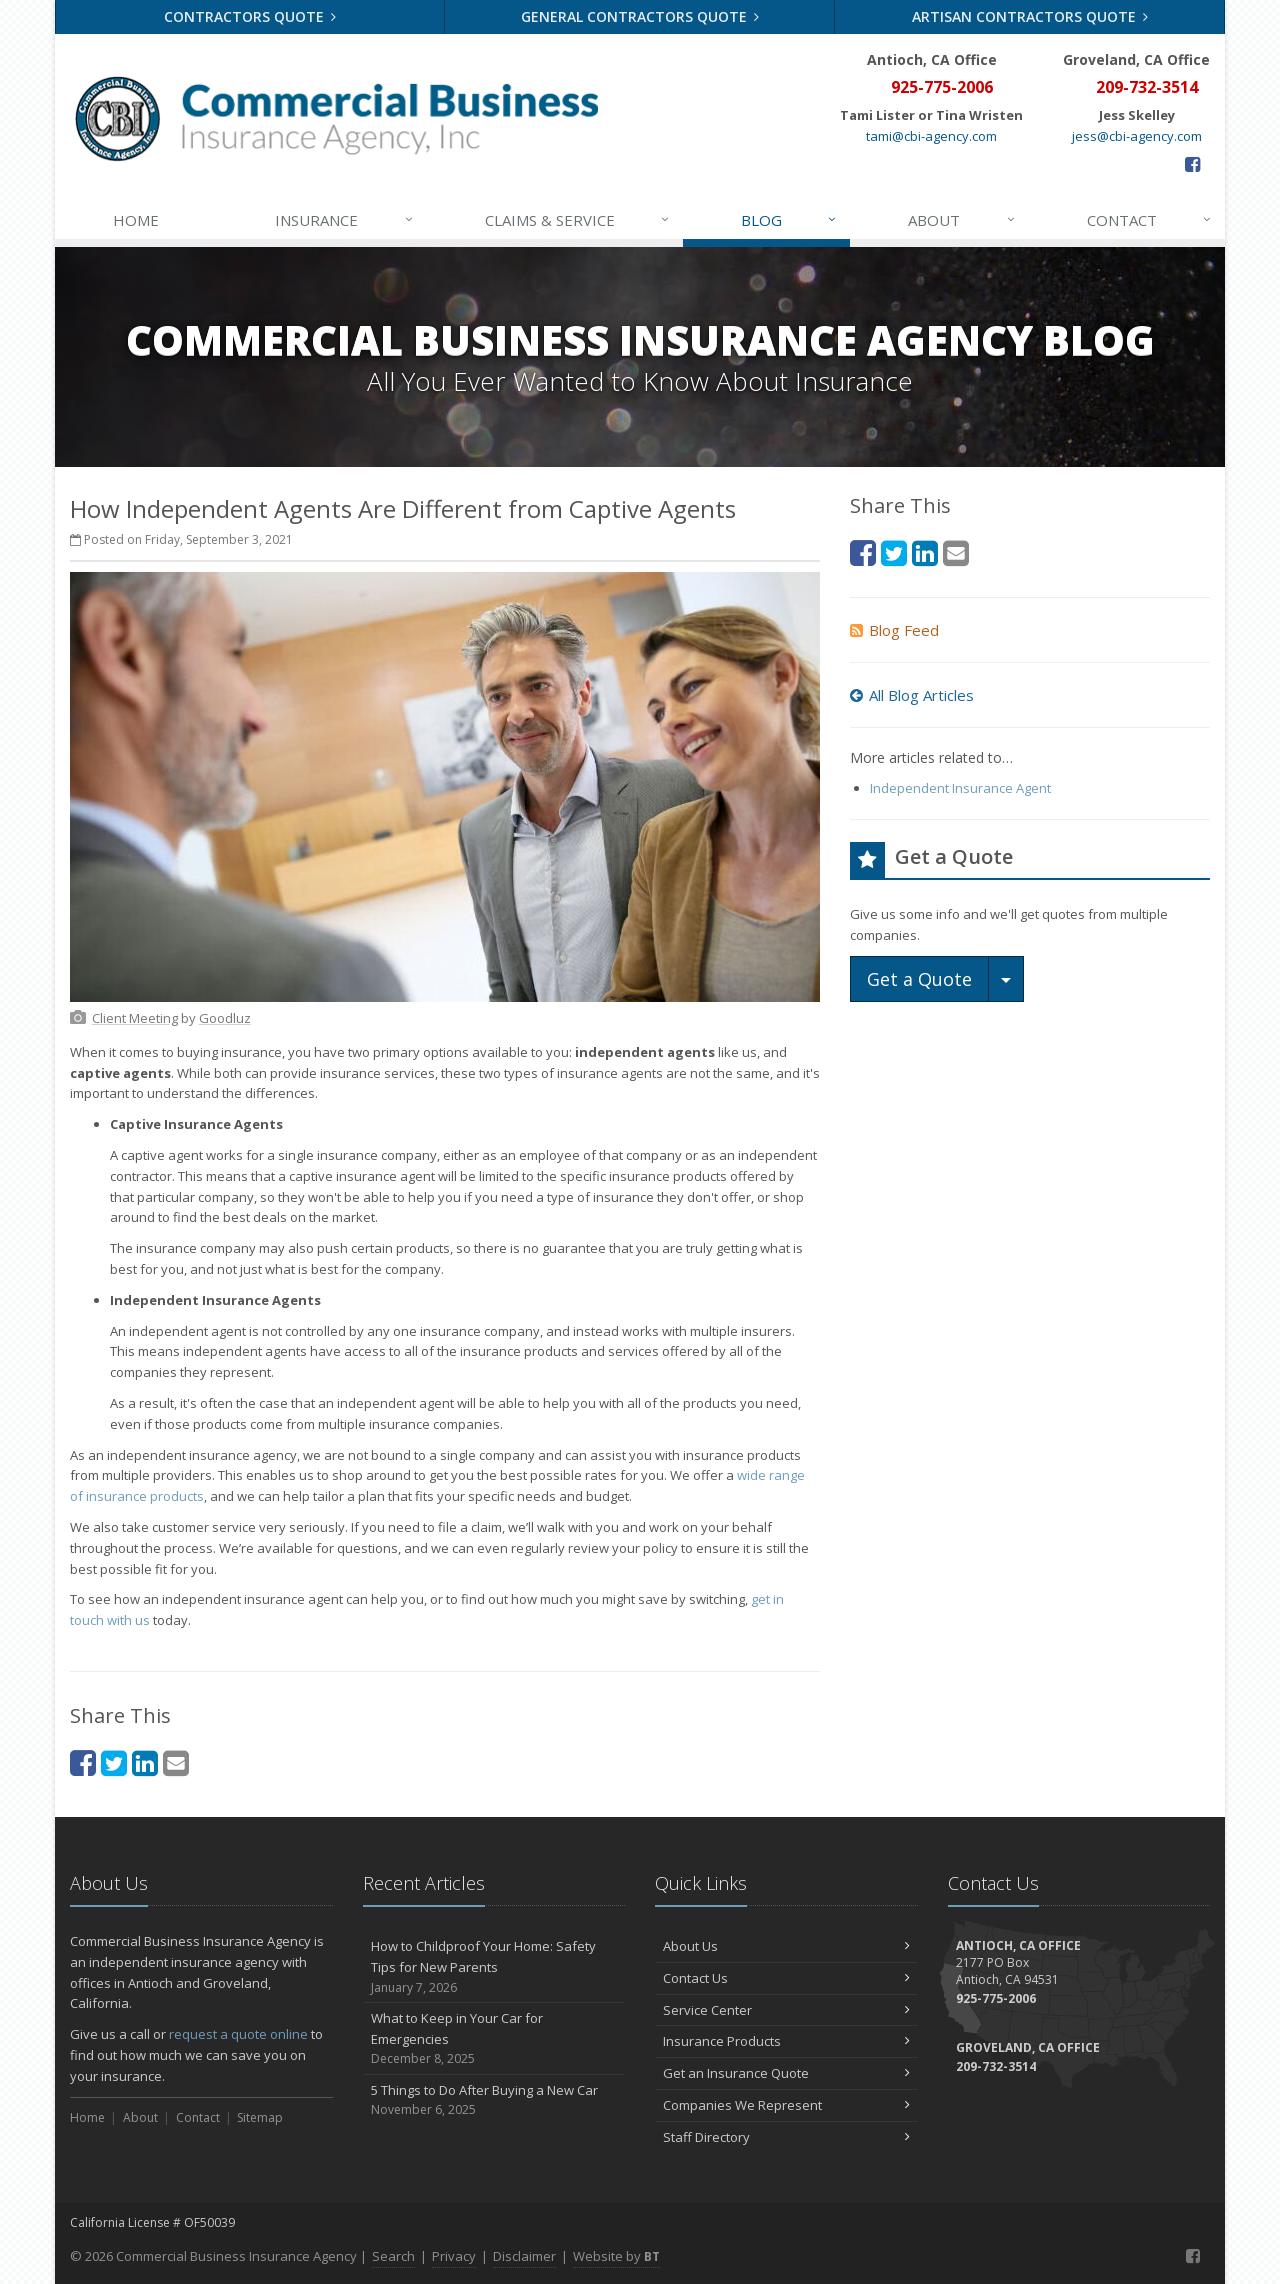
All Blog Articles (912, 695)
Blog (789, 220)
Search (393, 2256)
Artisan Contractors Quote (1030, 16)
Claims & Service (578, 220)
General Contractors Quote (640, 16)
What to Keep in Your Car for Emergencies (494, 2039)
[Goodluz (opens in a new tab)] (225, 1018)
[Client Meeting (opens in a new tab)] (135, 1018)
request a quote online (238, 2034)
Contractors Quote (250, 16)
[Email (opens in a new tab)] (176, 1762)
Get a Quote (919, 979)
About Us (786, 1946)
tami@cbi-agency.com (931, 136)
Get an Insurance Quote (786, 2073)
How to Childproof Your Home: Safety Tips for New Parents (494, 1967)
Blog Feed (894, 630)
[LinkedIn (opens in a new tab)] (145, 1762)
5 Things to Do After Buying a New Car (494, 2100)
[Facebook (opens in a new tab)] (1192, 164)
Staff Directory (786, 2137)
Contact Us (786, 1978)
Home (136, 220)
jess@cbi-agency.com (1137, 136)
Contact (1150, 220)
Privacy (454, 2256)
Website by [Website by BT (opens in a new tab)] (616, 2256)
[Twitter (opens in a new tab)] (114, 1762)
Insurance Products (786, 2041)
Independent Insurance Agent (960, 788)
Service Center (786, 2010)
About (962, 220)
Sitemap (260, 2117)
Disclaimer (524, 2256)
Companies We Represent (786, 2105)
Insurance (344, 220)
